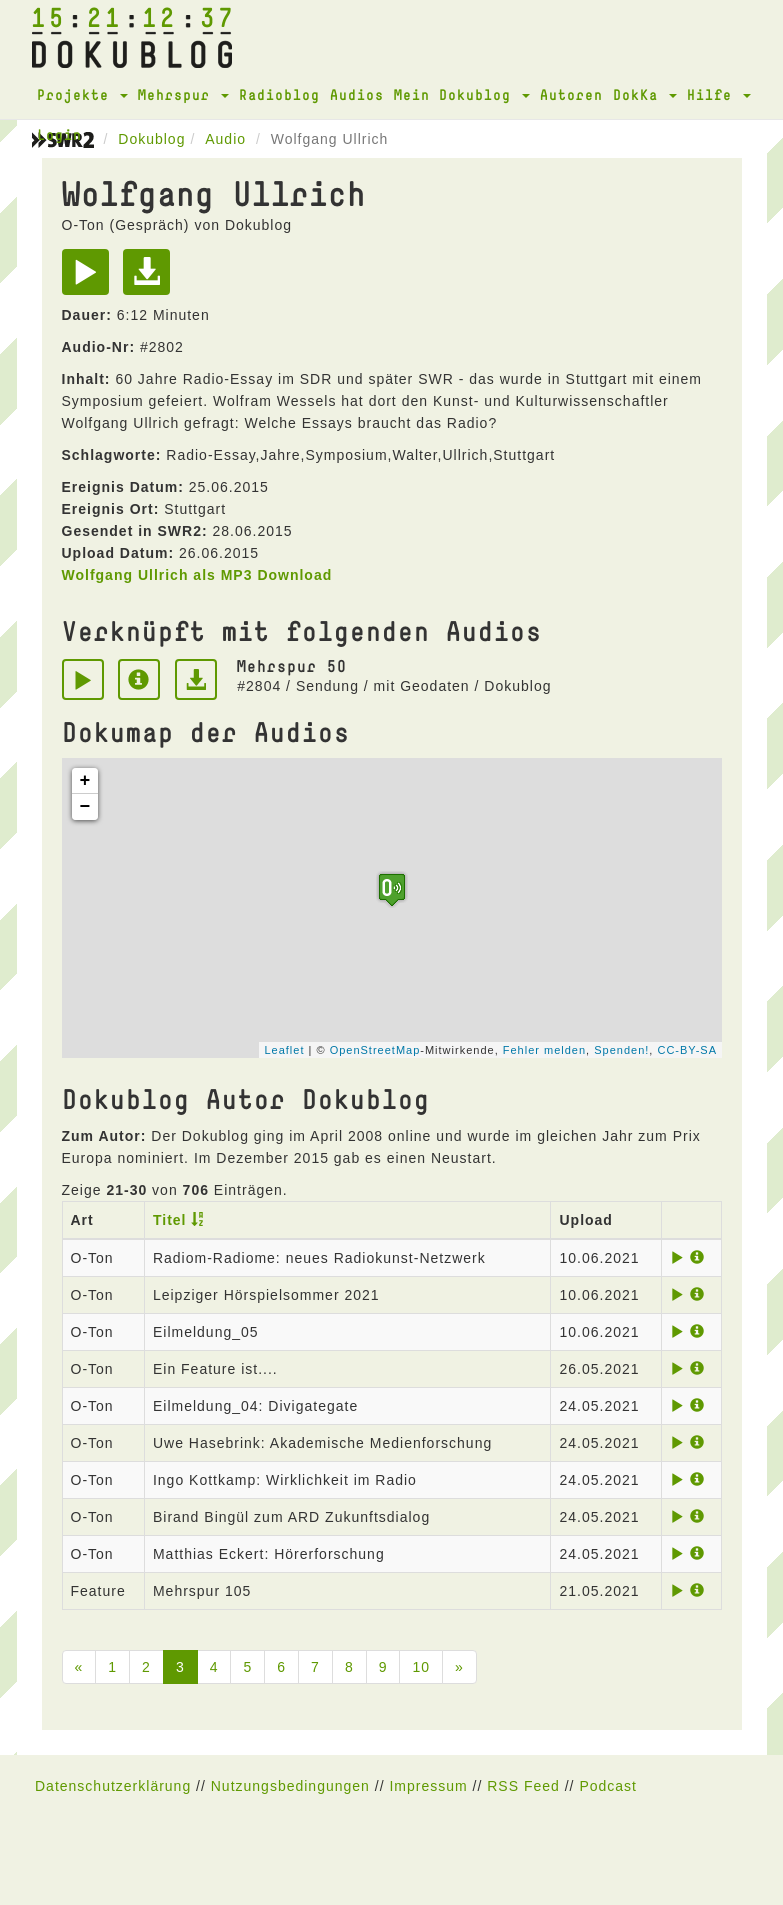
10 (421, 1667)
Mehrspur (183, 94)
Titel (170, 1220)
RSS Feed (523, 1786)
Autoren (571, 94)
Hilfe (719, 94)
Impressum (428, 1786)
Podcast (608, 1786)
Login (59, 134)
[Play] (90, 279)
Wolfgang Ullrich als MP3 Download (197, 575)
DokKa (645, 94)
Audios (357, 94)
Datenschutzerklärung (113, 1786)
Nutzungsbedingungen (290, 1786)
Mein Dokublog (462, 94)
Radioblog (279, 94)
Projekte (82, 94)
